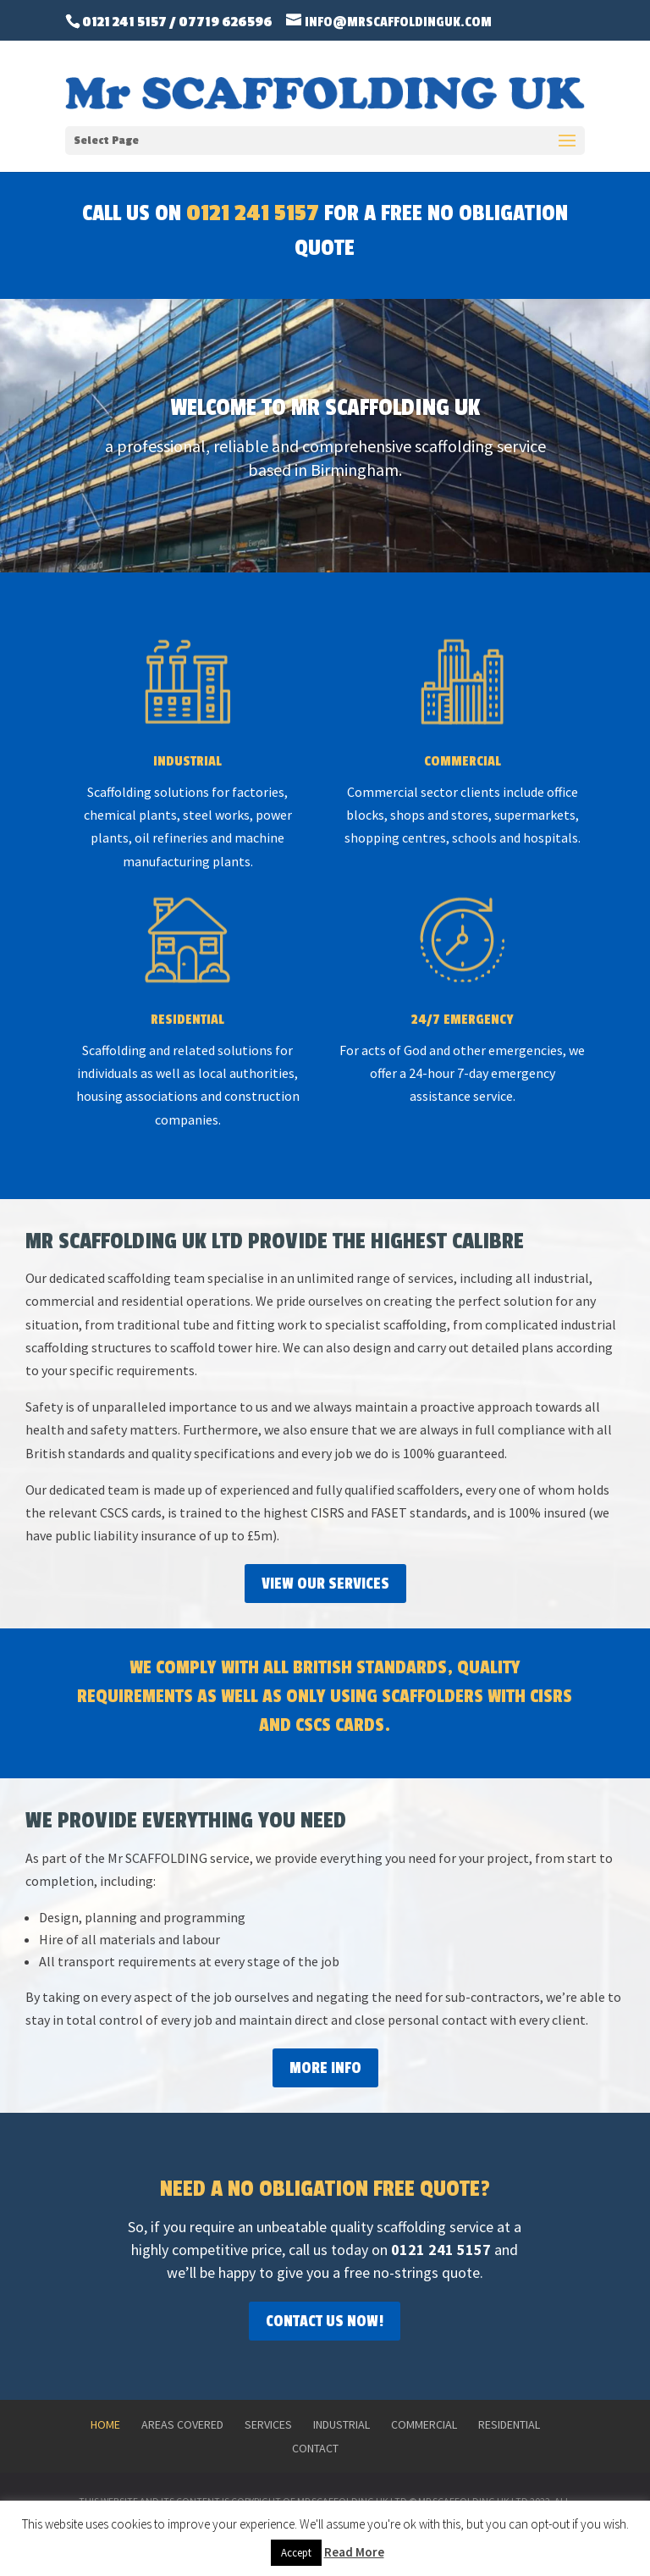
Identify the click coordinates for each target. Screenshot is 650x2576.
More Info (325, 2068)
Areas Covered (182, 2424)
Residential (509, 2424)
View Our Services (325, 1583)
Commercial (424, 2424)
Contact (315, 2448)
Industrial (341, 2424)
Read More (354, 2552)
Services (268, 2424)
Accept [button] (296, 2553)
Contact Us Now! (324, 2321)
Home (105, 2424)
